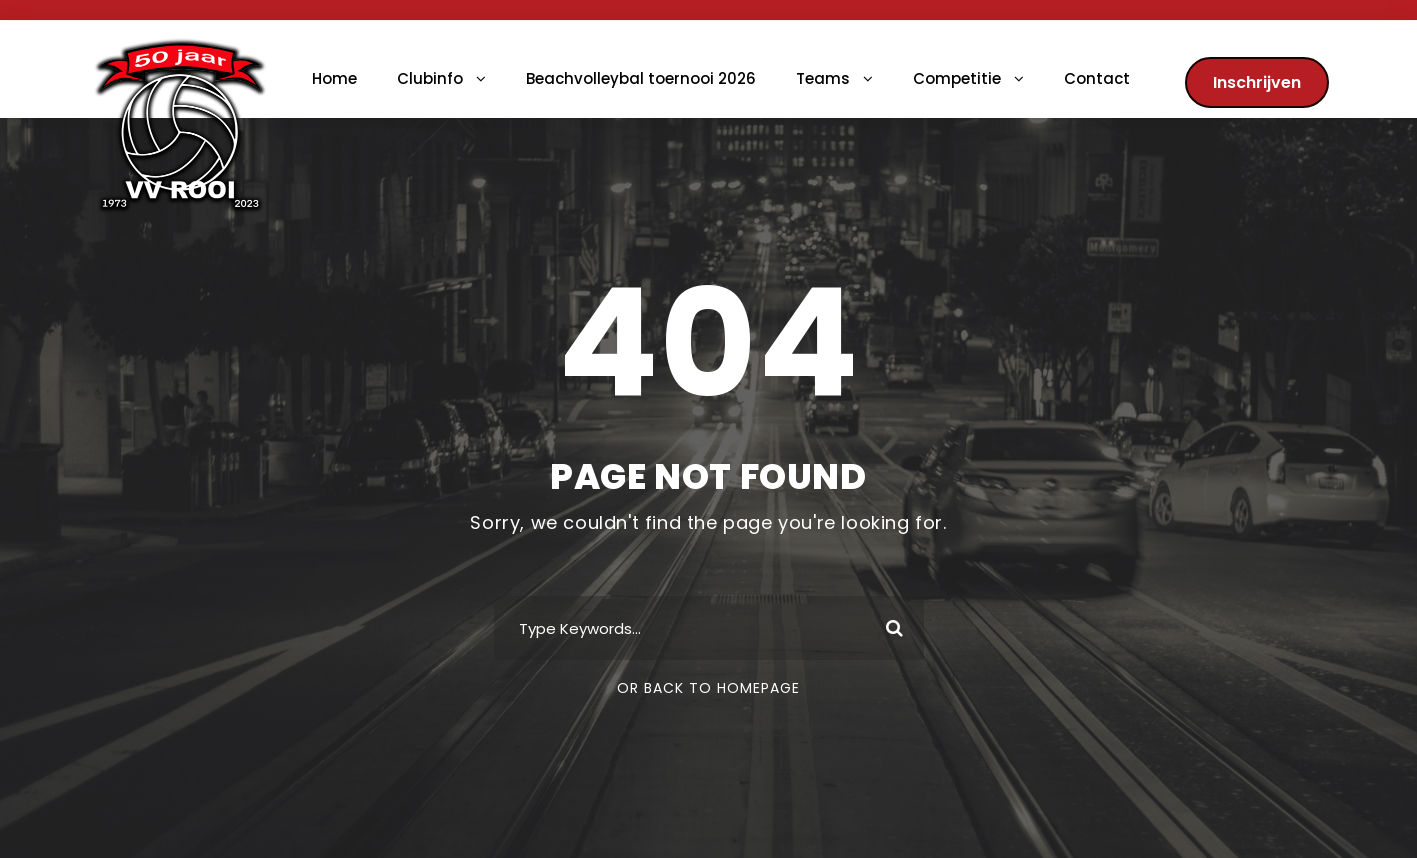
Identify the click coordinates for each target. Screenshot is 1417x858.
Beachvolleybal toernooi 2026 (641, 78)
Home (334, 78)
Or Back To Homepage (708, 688)
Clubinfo (430, 78)
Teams (823, 78)
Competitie (957, 78)
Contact (1097, 78)
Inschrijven (1257, 82)
